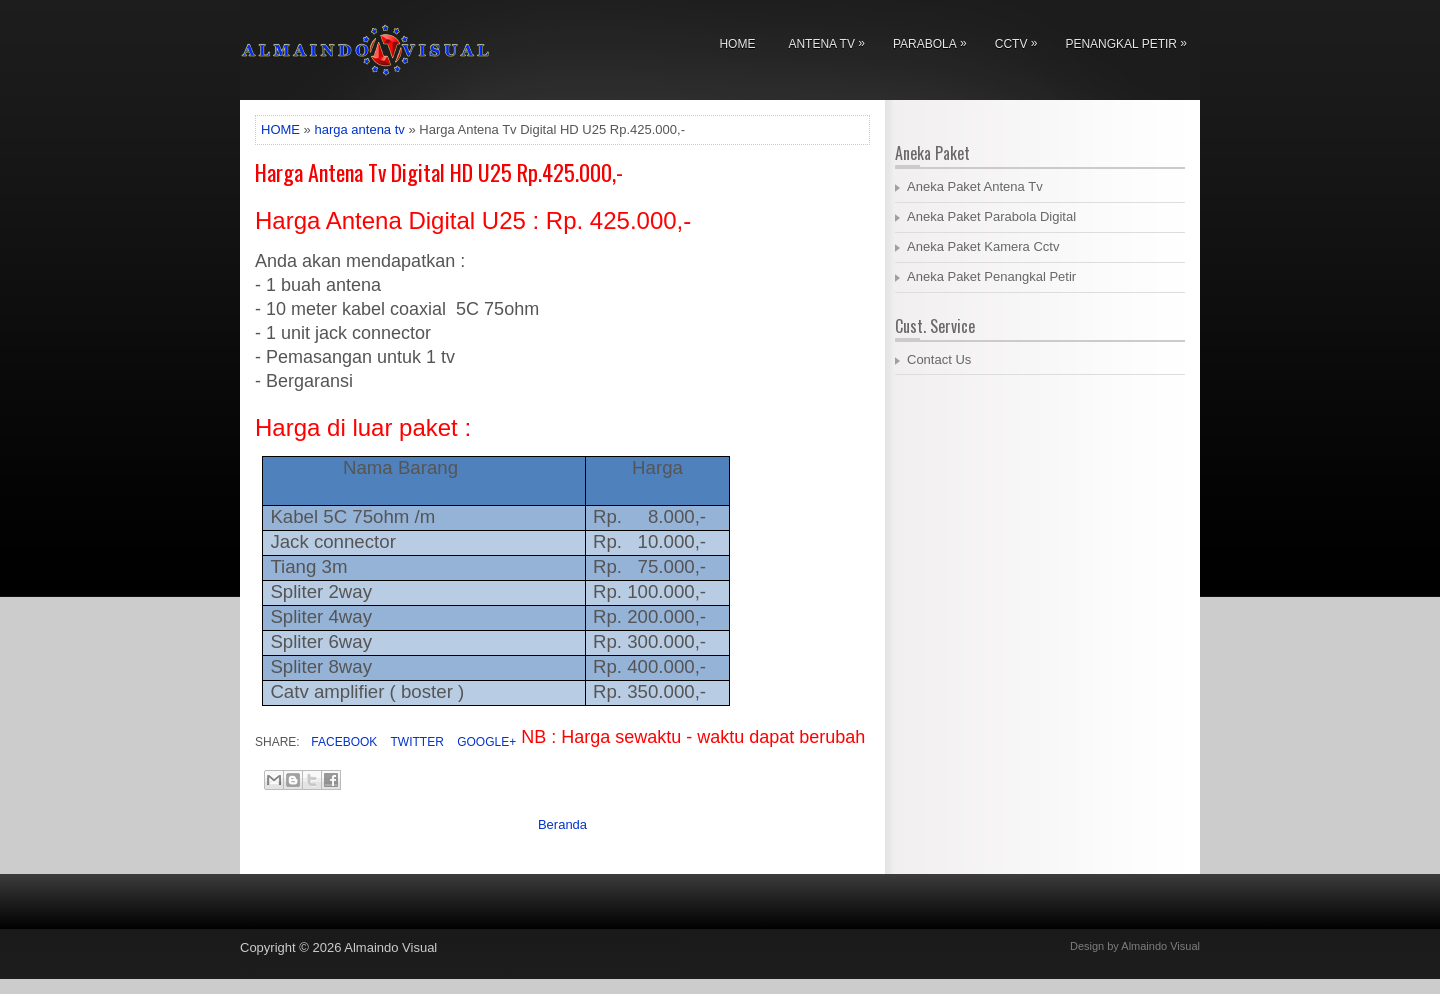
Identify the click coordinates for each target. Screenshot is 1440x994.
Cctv (1021, 40)
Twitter (415, 742)
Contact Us (939, 359)
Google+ (485, 742)
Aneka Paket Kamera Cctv (983, 246)
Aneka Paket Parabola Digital (991, 216)
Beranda (562, 824)
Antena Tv (831, 40)
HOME (280, 129)
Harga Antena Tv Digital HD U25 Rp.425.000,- (439, 172)
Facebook (342, 742)
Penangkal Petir (1131, 40)
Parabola (935, 40)
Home (737, 44)
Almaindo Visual (390, 947)
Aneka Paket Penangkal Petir (991, 276)
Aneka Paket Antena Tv (975, 186)
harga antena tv (359, 129)
